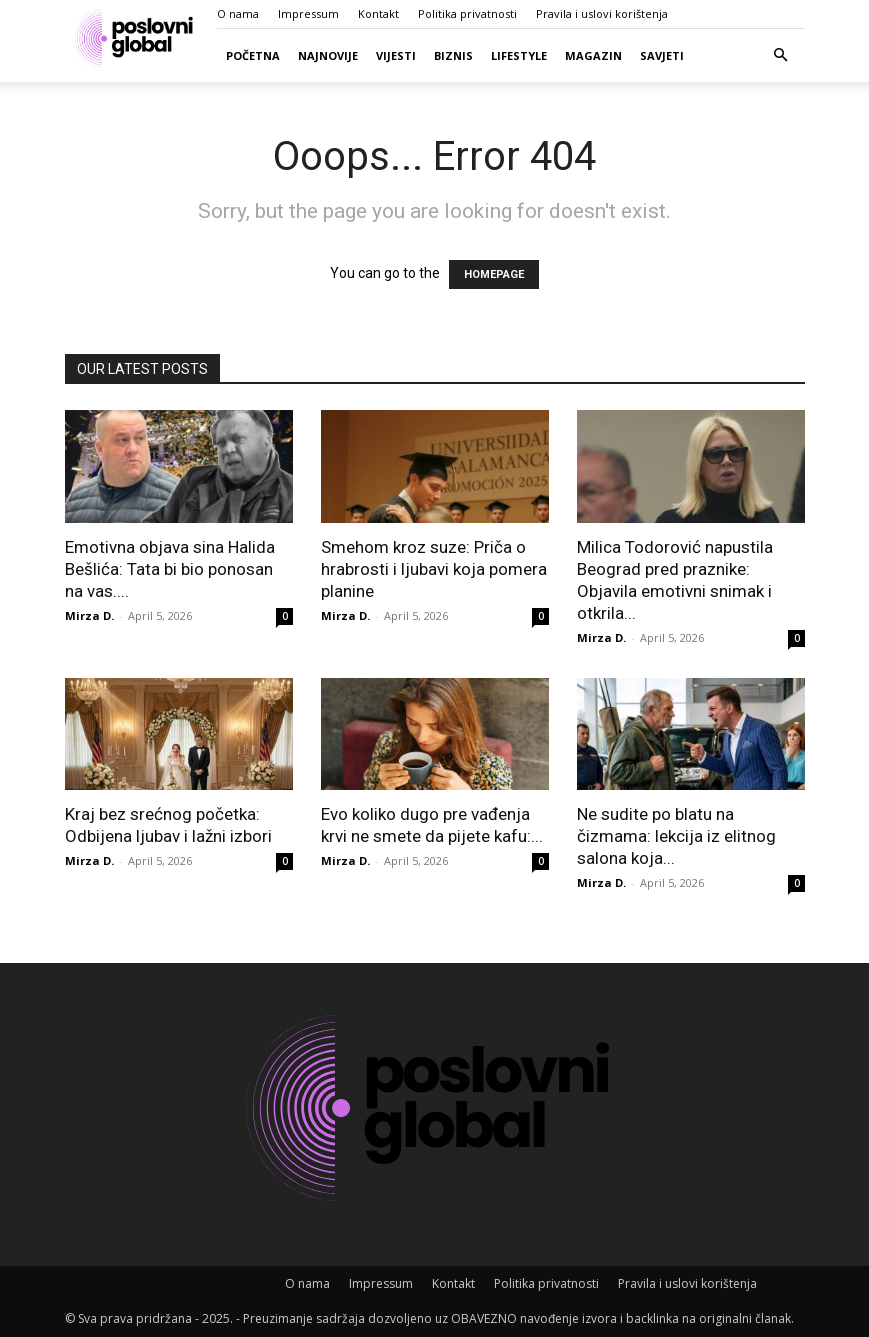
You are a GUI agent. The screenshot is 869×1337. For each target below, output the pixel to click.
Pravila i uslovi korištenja (602, 13)
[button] (781, 55)
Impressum (308, 13)
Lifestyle (519, 55)
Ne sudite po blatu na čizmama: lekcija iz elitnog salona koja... (676, 836)
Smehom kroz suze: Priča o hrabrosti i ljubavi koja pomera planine (434, 569)
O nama (238, 13)
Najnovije (328, 55)
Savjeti (662, 55)
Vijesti (396, 55)
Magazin (593, 55)
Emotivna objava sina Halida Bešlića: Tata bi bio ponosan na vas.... (170, 569)
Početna (253, 55)
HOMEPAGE (494, 274)
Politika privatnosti (467, 13)
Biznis (453, 55)
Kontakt (378, 13)
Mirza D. (89, 615)
